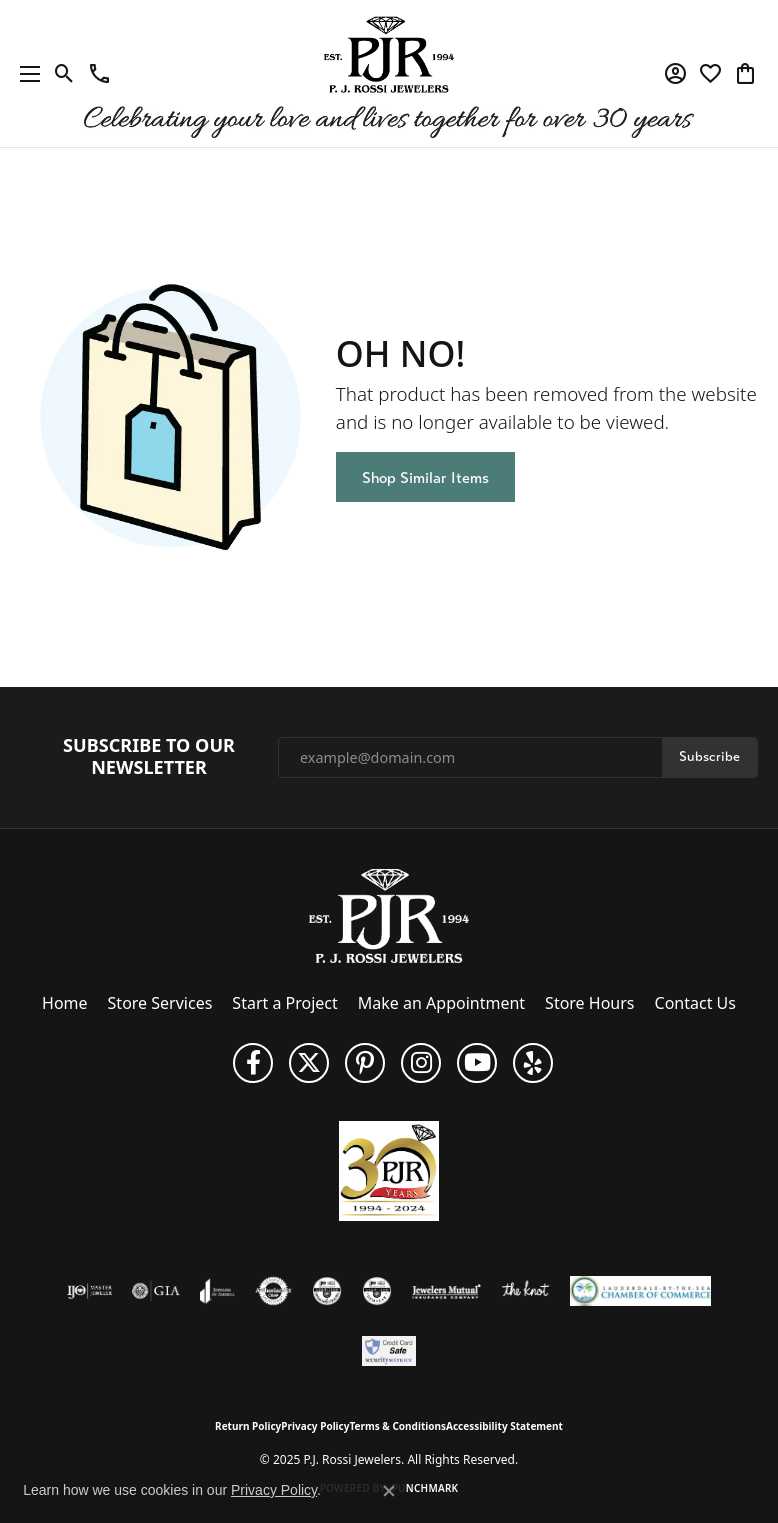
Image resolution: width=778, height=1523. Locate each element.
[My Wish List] (710, 74)
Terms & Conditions (397, 1426)
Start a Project (284, 1003)
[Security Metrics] (389, 1351)
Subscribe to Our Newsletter (149, 756)
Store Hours (589, 1003)
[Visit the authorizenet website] (273, 1291)
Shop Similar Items (425, 477)
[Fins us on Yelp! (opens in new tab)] (533, 1063)
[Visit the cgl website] (377, 1291)
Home (65, 1003)
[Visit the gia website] (156, 1291)
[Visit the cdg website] (327, 1291)
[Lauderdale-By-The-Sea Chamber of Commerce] (640, 1291)
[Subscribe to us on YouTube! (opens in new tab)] (477, 1063)
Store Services (160, 1003)
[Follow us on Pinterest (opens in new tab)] (365, 1063)
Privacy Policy (315, 1426)
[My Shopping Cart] (745, 74)
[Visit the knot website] (525, 1291)
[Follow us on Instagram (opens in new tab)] (421, 1063)
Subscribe (709, 756)
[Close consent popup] (389, 1491)
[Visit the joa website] (217, 1291)
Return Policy (248, 1426)
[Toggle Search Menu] (64, 74)
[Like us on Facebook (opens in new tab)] (253, 1063)
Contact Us (695, 1003)
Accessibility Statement (504, 1426)
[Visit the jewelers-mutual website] (446, 1291)
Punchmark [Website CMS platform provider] (425, 1488)
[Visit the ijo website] (89, 1291)
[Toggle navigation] (25, 73)
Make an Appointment (441, 1003)
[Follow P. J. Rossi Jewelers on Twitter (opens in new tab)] (309, 1063)
